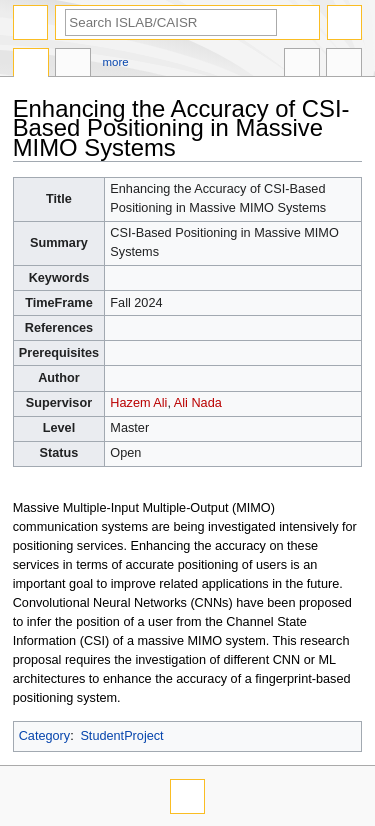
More (116, 62)
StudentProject (121, 736)
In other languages (302, 65)
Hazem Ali (138, 403)
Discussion (73, 65)
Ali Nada (198, 403)
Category (44, 736)
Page (31, 65)
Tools (344, 65)
